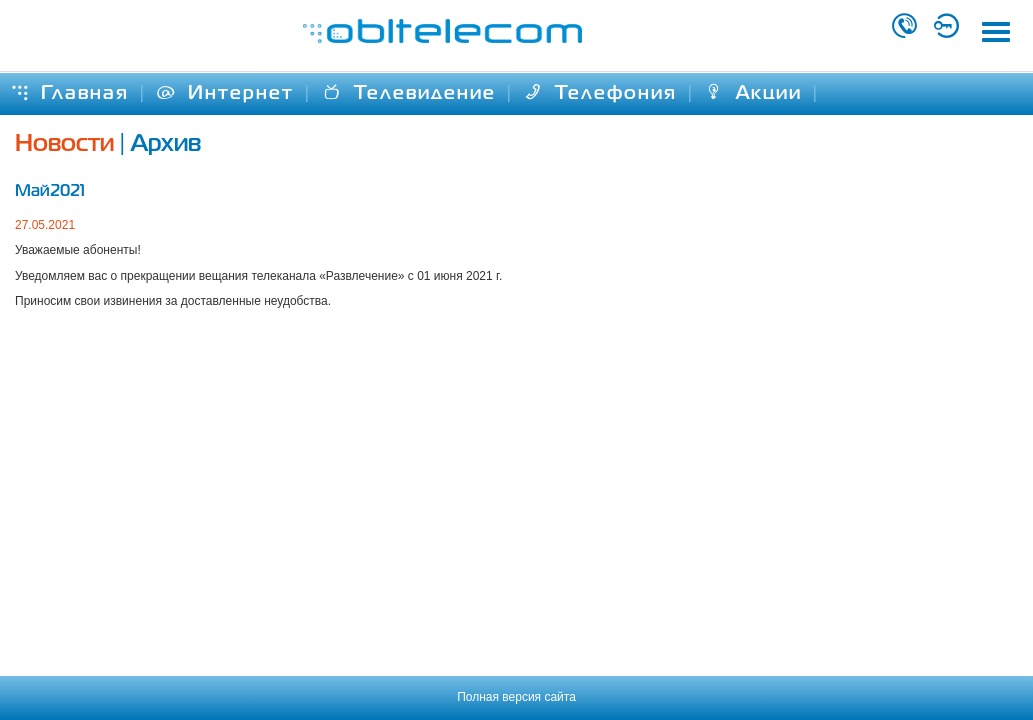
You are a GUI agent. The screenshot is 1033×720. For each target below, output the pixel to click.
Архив (166, 144)
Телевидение (409, 94)
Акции (753, 94)
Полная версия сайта (516, 697)
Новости (64, 144)
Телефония (600, 94)
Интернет (225, 94)
